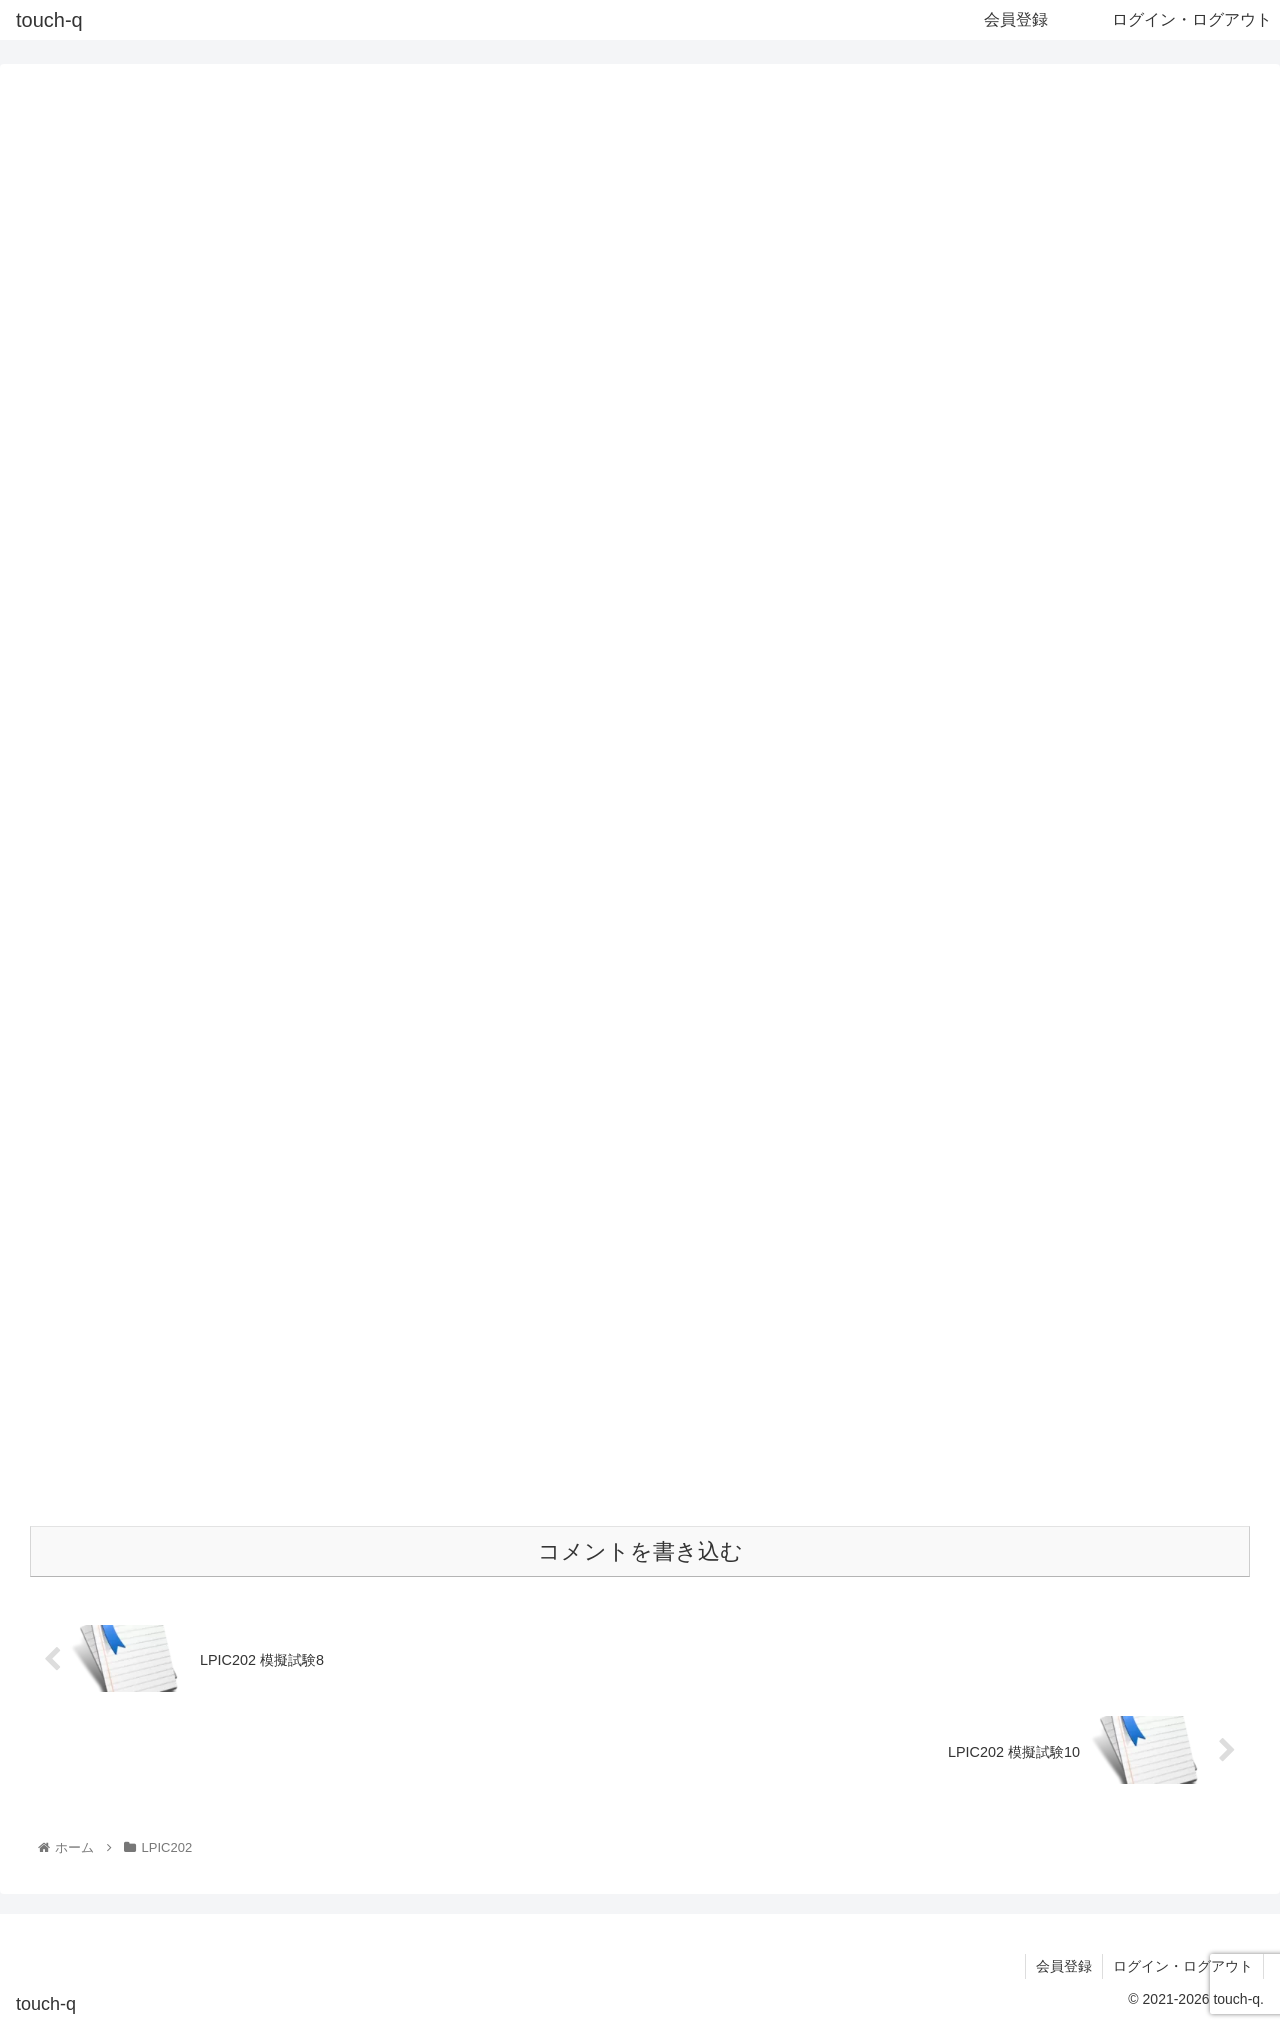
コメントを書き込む (640, 1551)
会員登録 (1064, 1966)
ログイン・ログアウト (1183, 1966)
